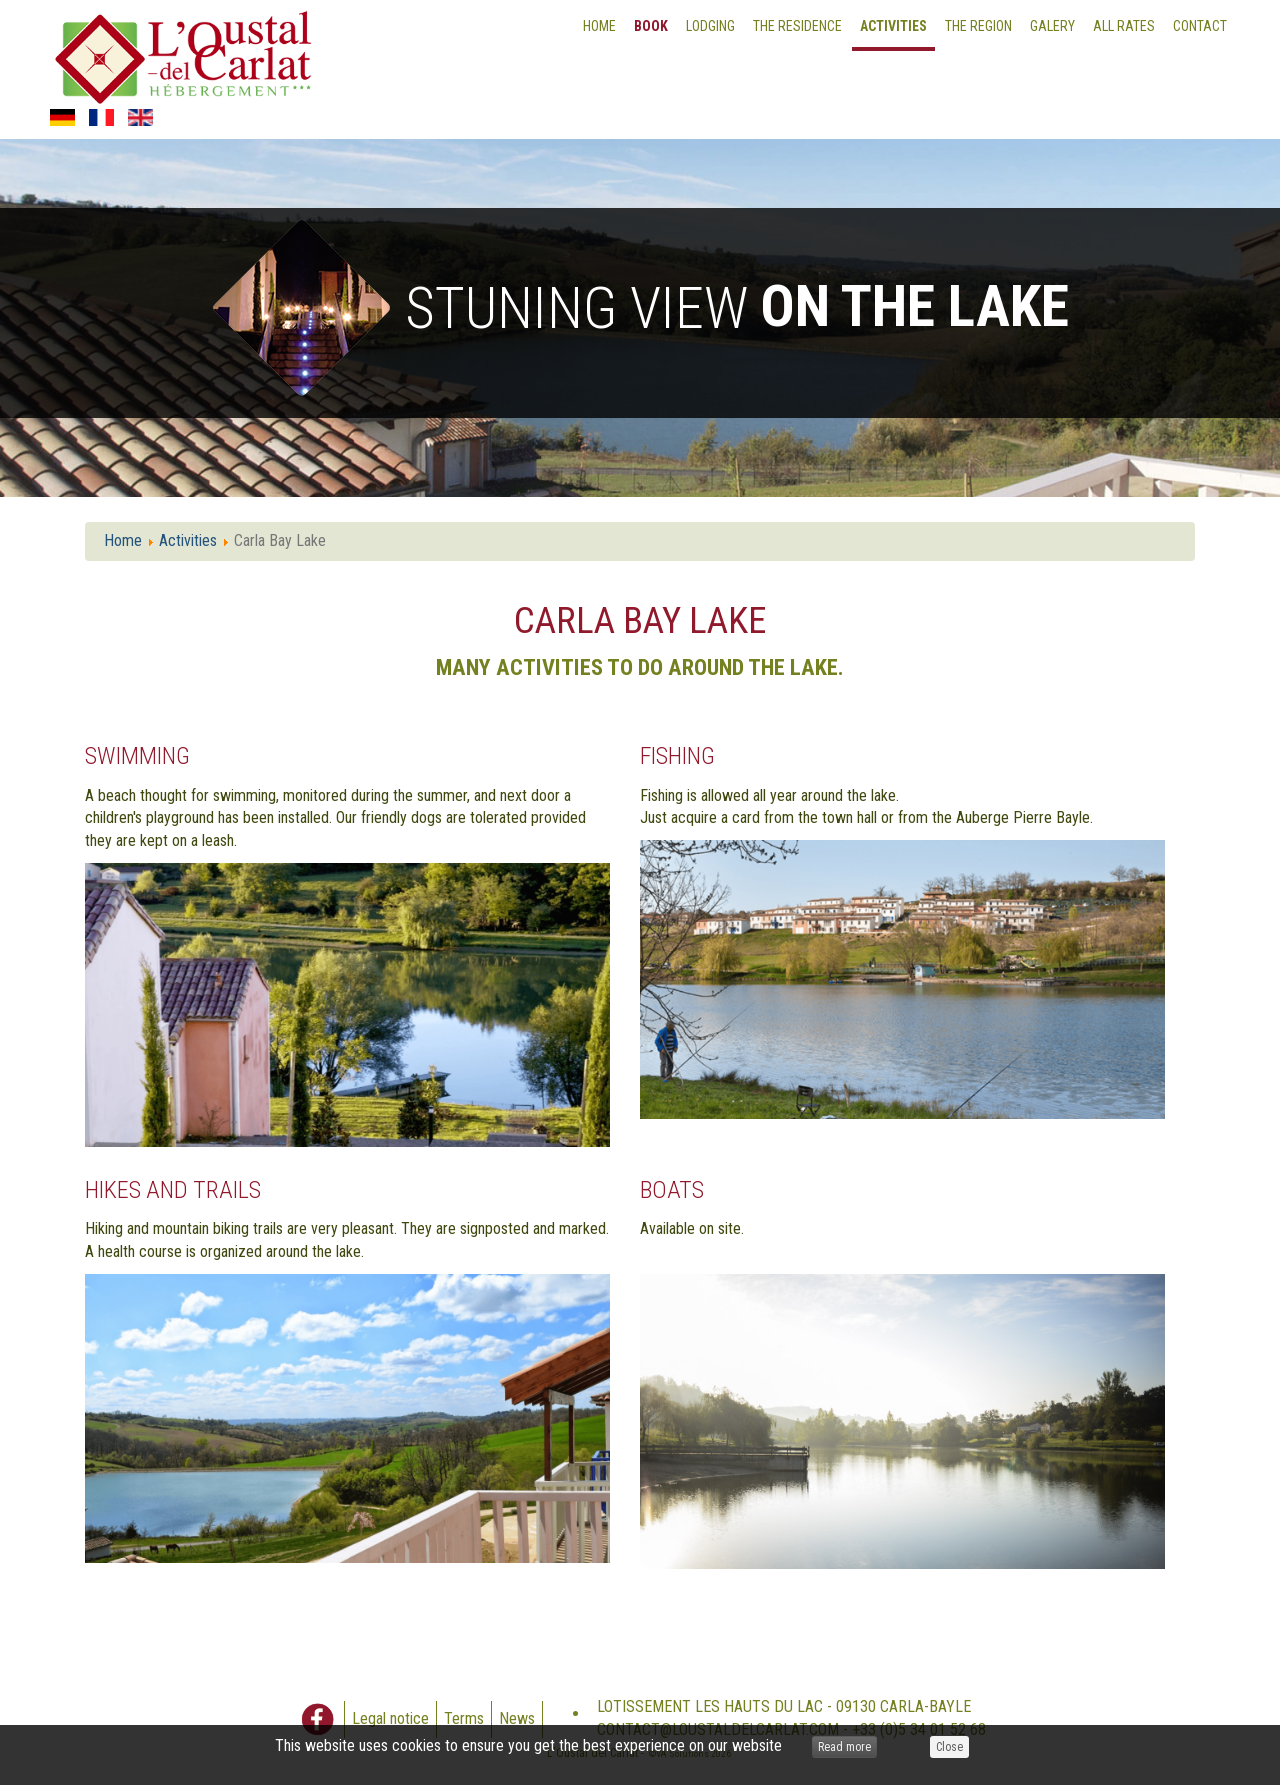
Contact (1200, 26)
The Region (978, 26)
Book (651, 26)
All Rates (1124, 26)
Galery (1052, 26)
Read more (844, 1747)
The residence (797, 26)
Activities (893, 26)
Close (949, 1747)
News (517, 1718)
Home (599, 26)
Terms (464, 1718)
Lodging (710, 26)
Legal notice (390, 1718)
